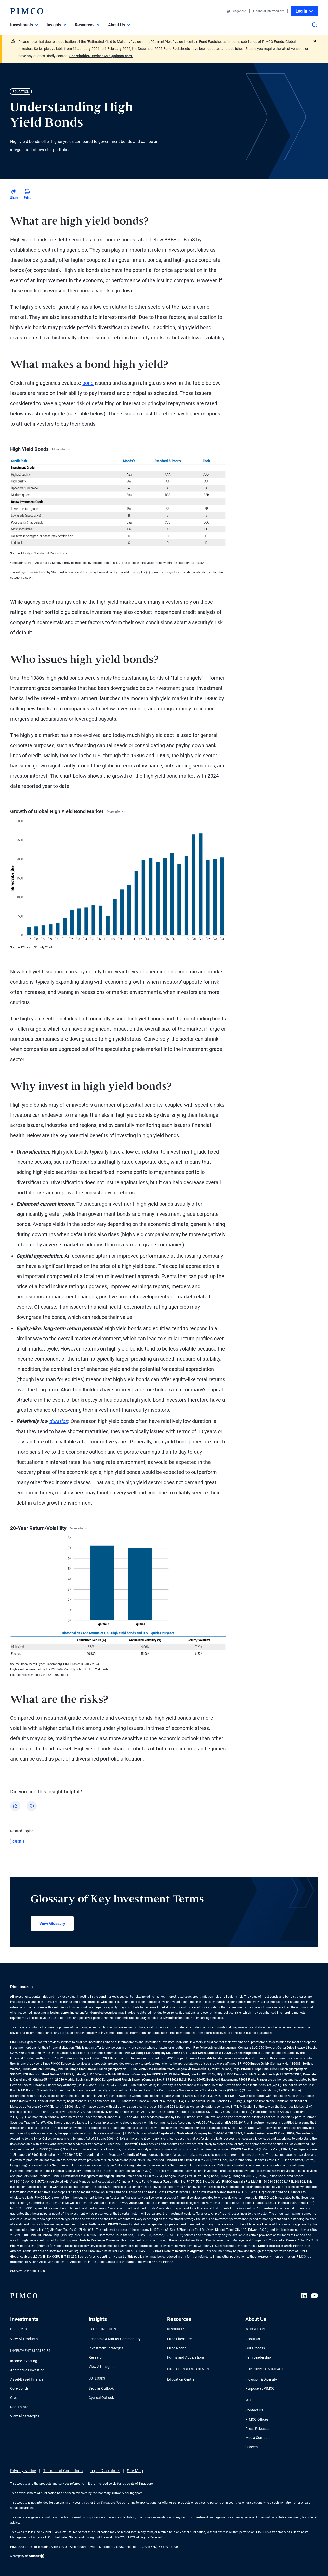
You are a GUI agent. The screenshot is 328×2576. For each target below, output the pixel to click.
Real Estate (19, 2407)
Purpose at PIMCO (260, 2388)
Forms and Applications (186, 2357)
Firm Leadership (258, 2357)
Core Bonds (19, 2388)
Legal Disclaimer (105, 2470)
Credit (16, 1841)
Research (96, 2357)
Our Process (255, 2348)
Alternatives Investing (27, 2370)
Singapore (236, 11)
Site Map (135, 2470)
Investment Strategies (106, 2348)
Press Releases (257, 2428)
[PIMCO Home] (26, 11)
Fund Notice (176, 2348)
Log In (304, 11)
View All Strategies (24, 2416)
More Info (61, 449)
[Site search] (315, 28)
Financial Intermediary (268, 11)
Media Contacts (257, 2438)
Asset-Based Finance (26, 2379)
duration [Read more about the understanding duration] (58, 1421)
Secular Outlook (101, 2388)
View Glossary (52, 1923)
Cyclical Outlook (101, 2398)
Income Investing (23, 2361)
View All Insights (101, 2366)
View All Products (24, 2339)
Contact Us (254, 2410)
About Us (252, 2339)
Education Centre (180, 2379)
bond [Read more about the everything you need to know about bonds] (88, 383)
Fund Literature (179, 2339)
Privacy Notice (23, 2470)
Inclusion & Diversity (261, 2379)
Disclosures (25, 1987)
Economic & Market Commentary (115, 2339)
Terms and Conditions (63, 2470)
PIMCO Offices (256, 2419)
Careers (251, 2447)
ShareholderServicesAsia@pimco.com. (101, 56)
